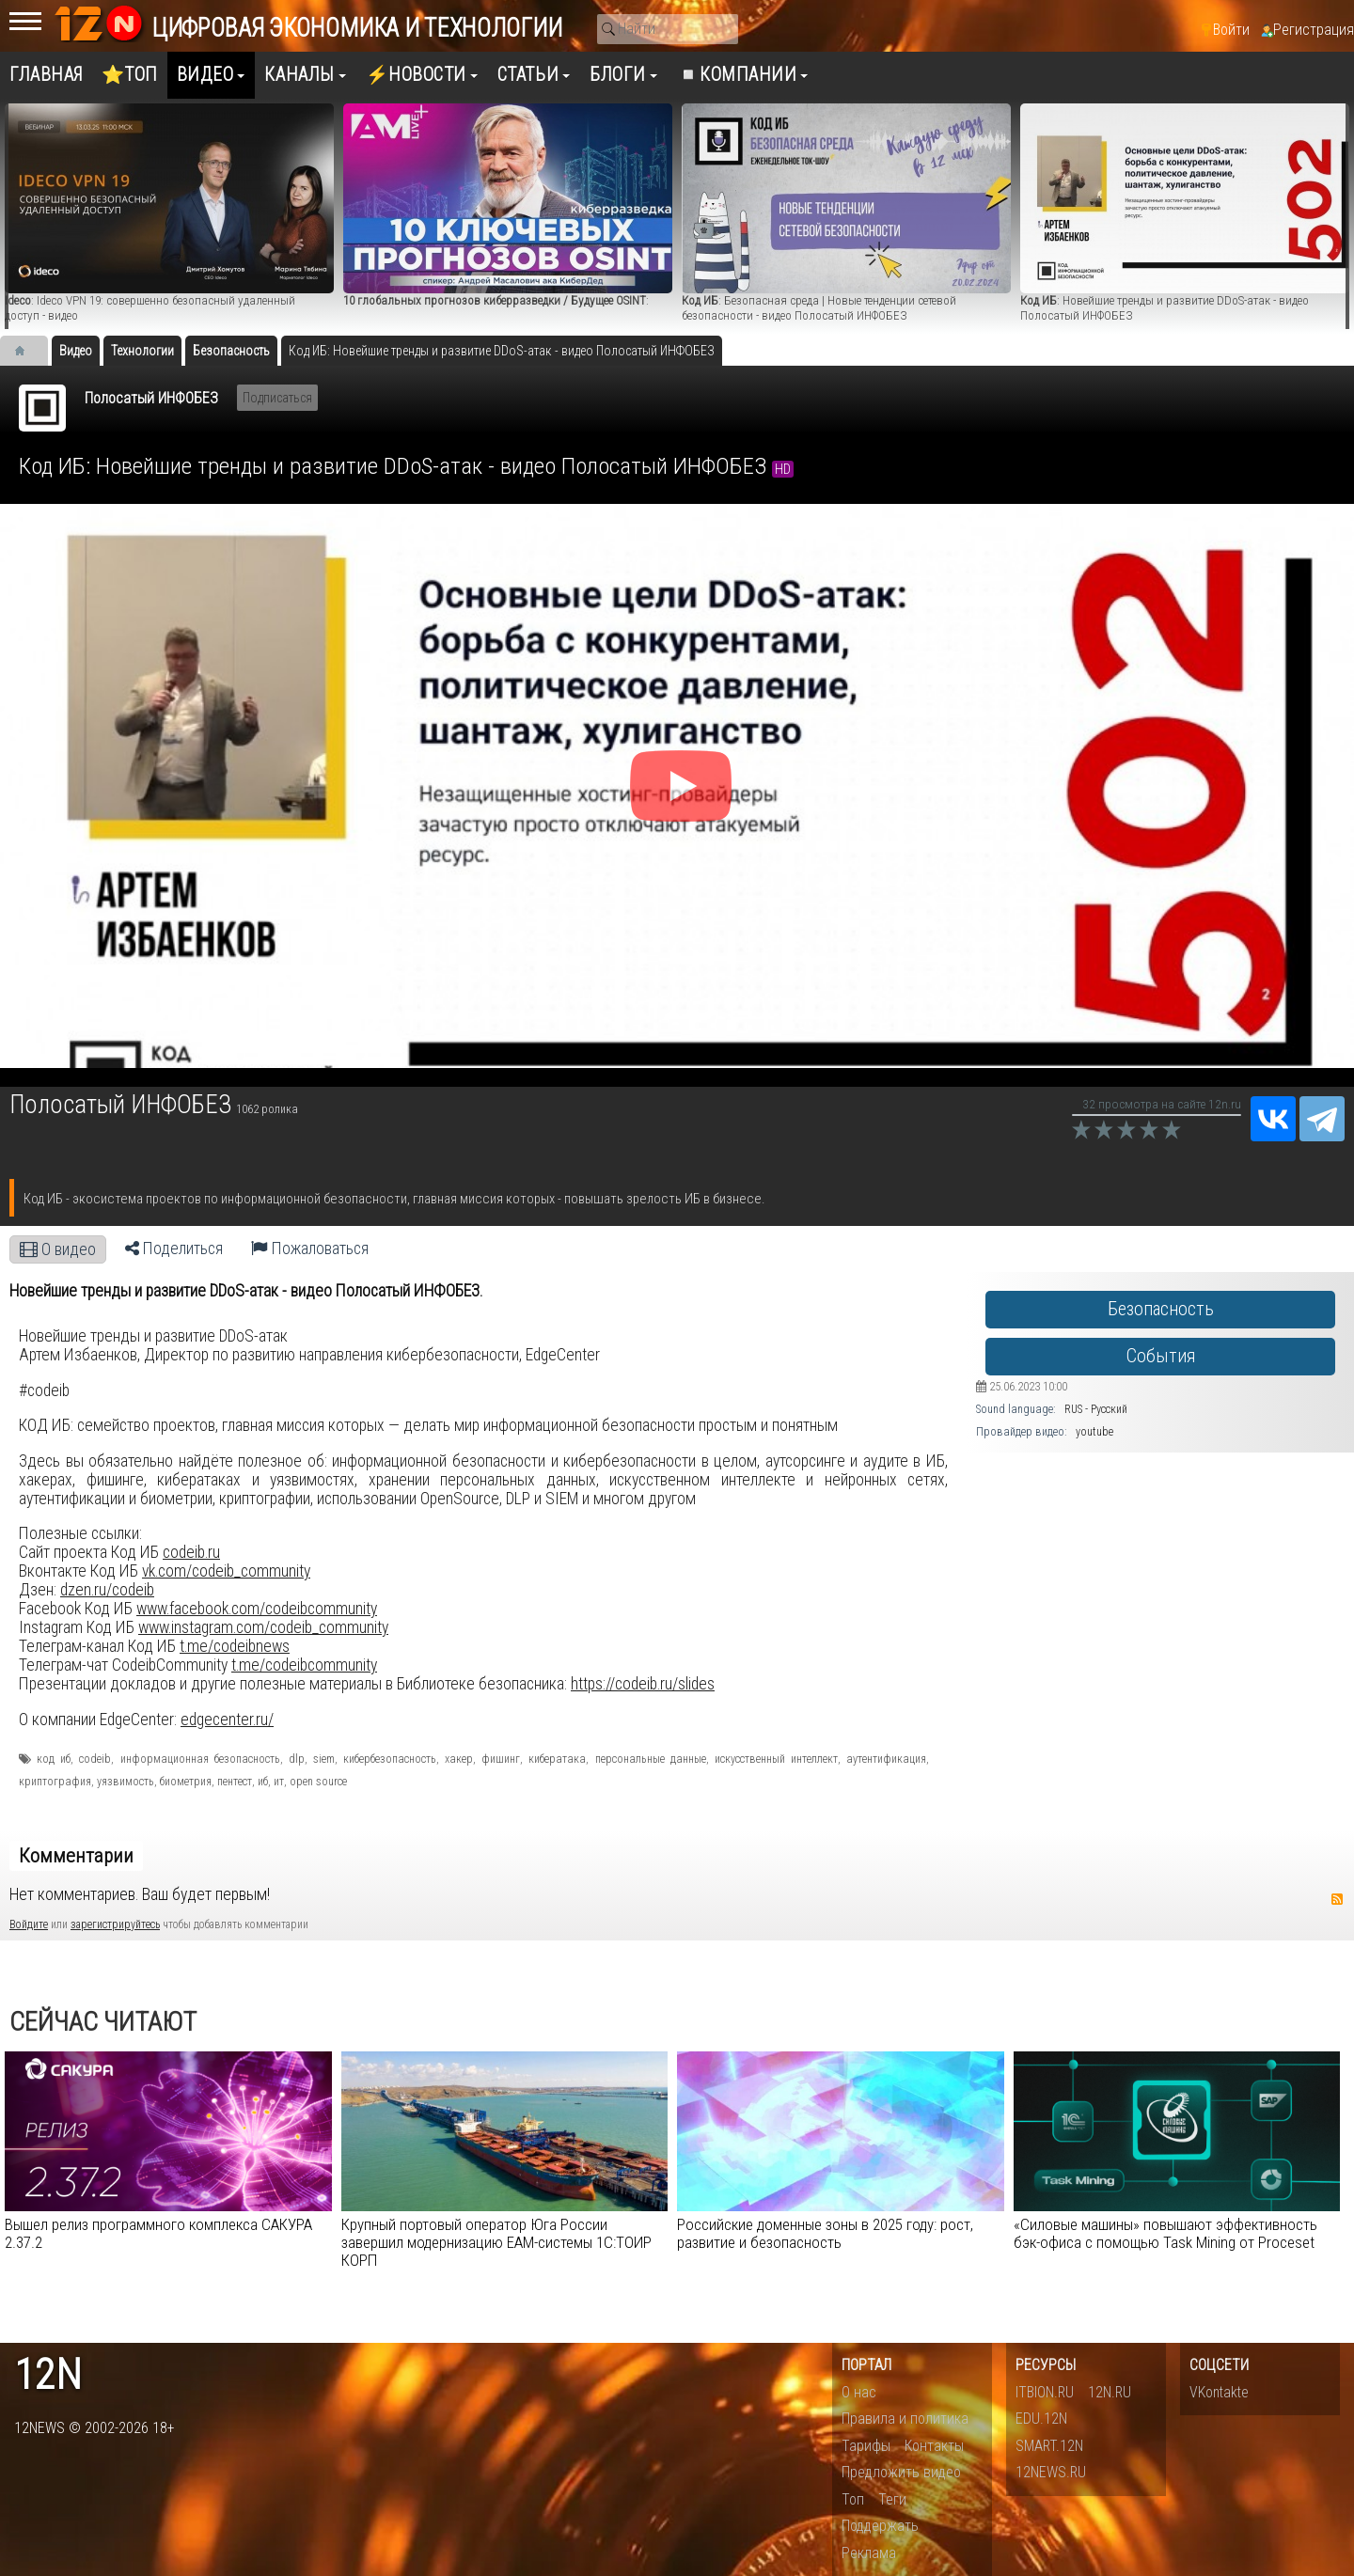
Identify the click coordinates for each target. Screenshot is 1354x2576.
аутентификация (886, 1759)
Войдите (28, 1924)
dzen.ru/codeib (107, 1589)
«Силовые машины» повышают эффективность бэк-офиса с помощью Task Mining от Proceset (1165, 2233)
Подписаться (277, 397)
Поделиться (174, 1248)
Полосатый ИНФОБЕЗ (151, 398)
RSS (1337, 1899)
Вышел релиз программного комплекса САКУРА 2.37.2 (158, 2233)
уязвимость (125, 1781)
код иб (54, 1759)
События (1160, 1356)
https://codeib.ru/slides (643, 1683)
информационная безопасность (200, 1759)
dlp (297, 1759)
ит (279, 1781)
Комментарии (76, 1856)
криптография (55, 1781)
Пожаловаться (310, 1248)
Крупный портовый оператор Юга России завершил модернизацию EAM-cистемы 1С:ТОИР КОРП (496, 2242)
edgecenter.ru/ (227, 1719)
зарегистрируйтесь (115, 1924)
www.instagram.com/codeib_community (263, 1627)
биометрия (186, 1781)
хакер (459, 1759)
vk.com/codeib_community (226, 1571)
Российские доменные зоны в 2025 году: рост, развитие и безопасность (825, 2233)
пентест (234, 1781)
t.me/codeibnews (235, 1646)
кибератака (557, 1759)
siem (324, 1759)
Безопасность (1161, 1309)
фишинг (500, 1759)
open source (318, 1781)
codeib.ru (191, 1552)
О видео (58, 1249)
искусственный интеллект (776, 1759)
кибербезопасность (389, 1759)
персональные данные (650, 1759)
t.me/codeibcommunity (304, 1665)
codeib (95, 1759)
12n (48, 2375)
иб (263, 1781)
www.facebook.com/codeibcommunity (256, 1608)
